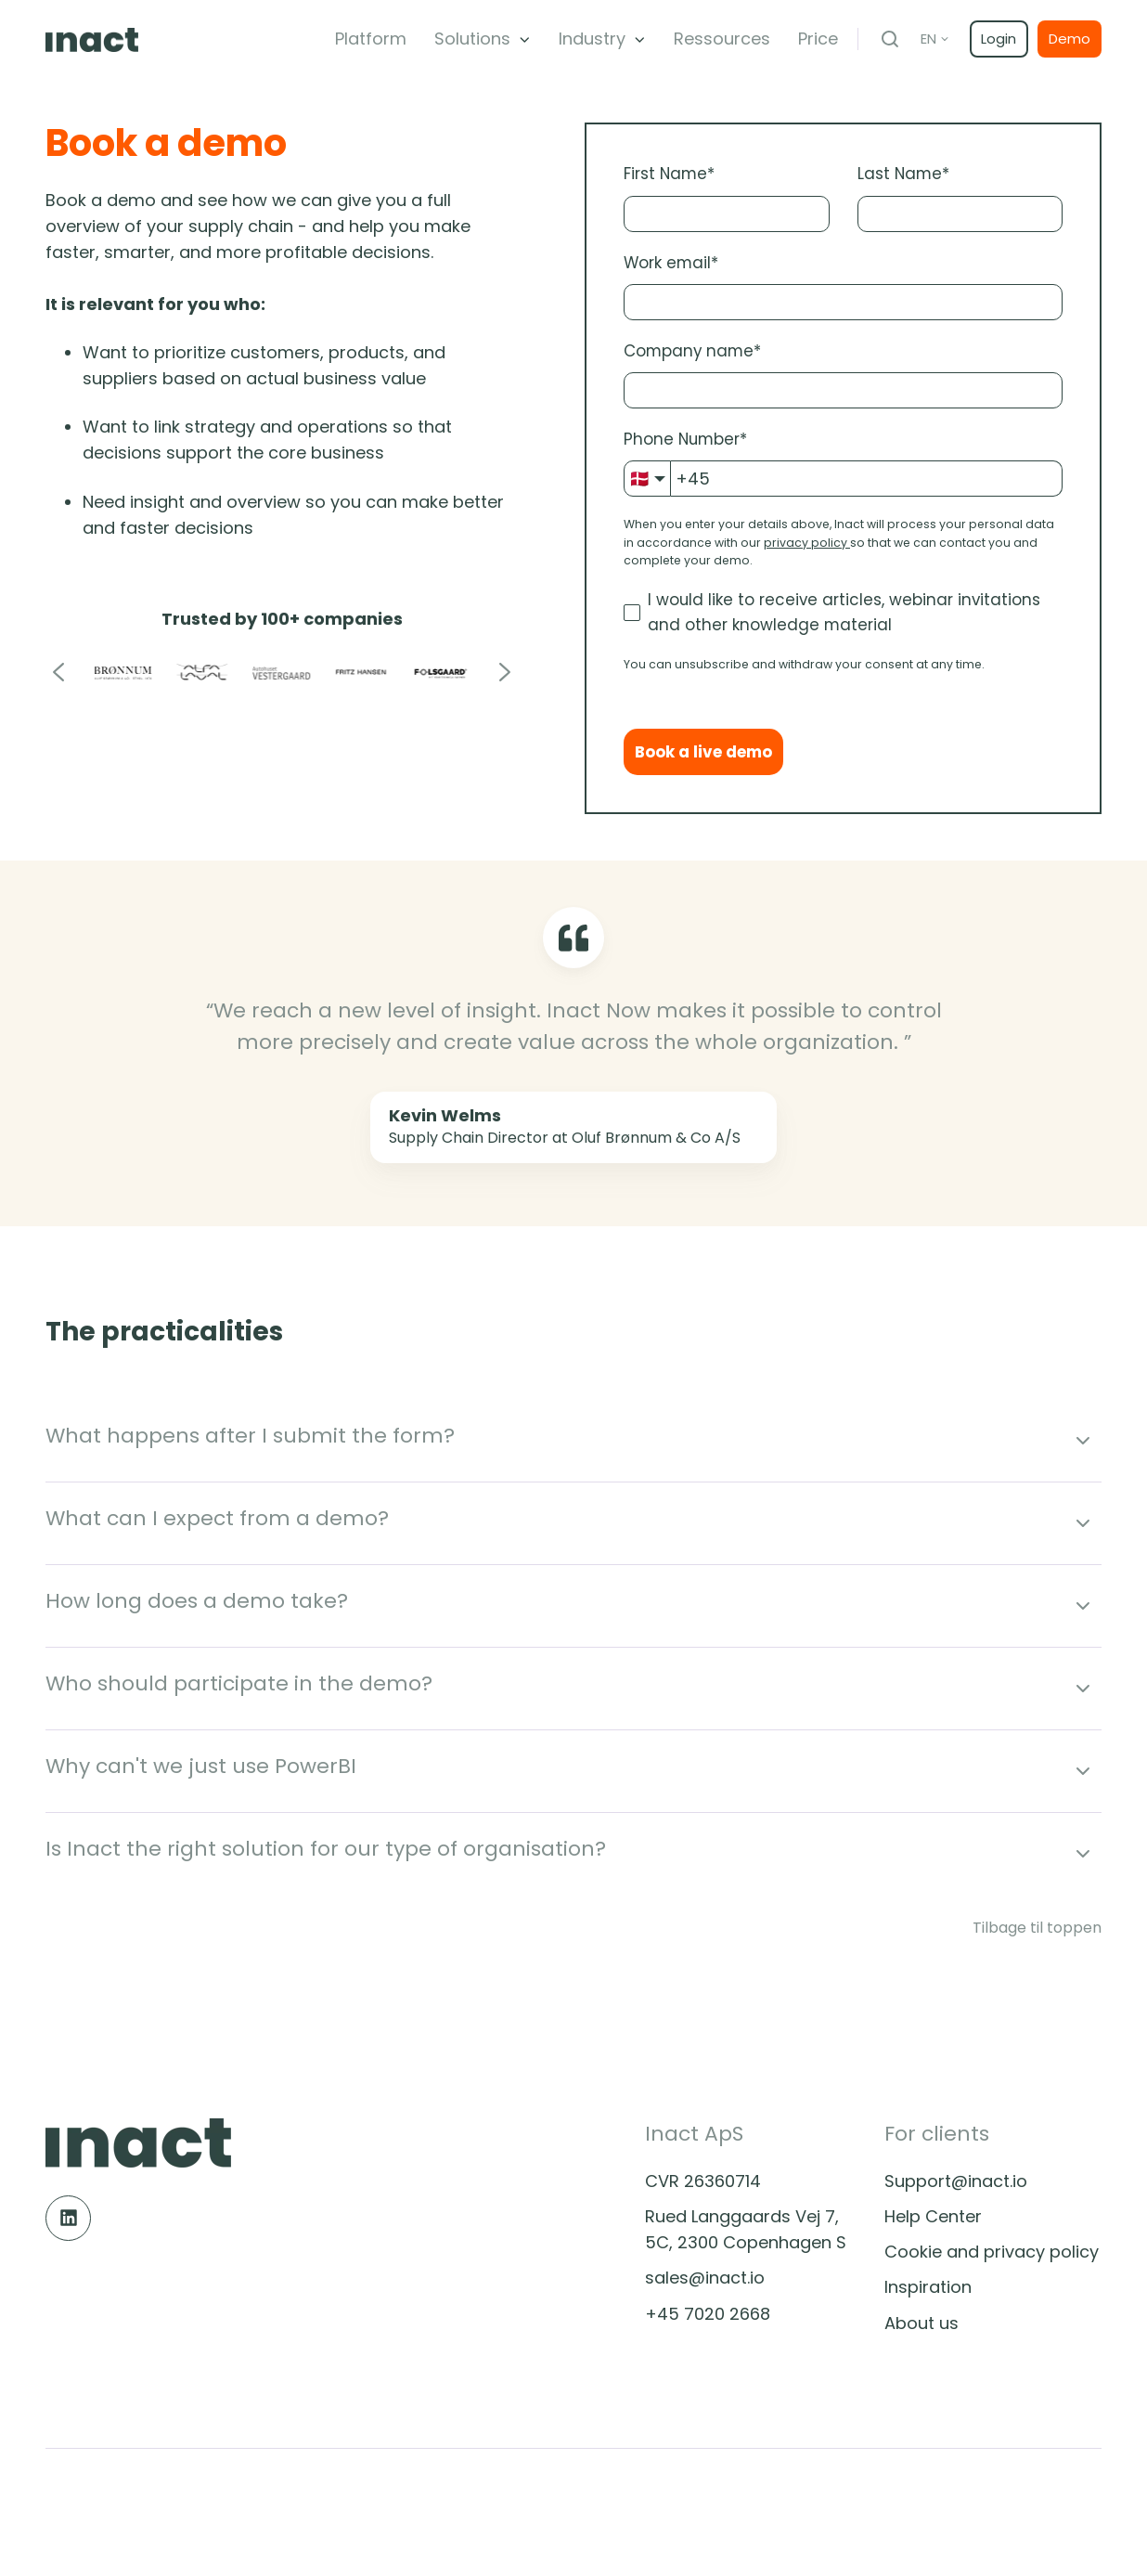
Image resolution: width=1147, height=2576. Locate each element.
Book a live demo (703, 752)
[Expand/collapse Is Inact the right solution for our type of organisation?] (1083, 1853)
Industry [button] (592, 38)
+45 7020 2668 (707, 2313)
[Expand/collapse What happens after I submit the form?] (1083, 1440)
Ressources (722, 38)
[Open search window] (890, 39)
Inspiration (928, 2286)
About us (921, 2323)
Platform (370, 38)
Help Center (933, 2216)
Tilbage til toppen (1037, 1927)
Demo (1069, 38)
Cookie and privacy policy (991, 2251)
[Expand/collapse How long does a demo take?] (1083, 1606)
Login (998, 38)
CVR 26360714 (703, 2181)
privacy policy (805, 542)
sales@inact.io (705, 2277)
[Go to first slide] (504, 672)
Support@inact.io (955, 2181)
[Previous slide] (58, 672)
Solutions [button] (472, 38)
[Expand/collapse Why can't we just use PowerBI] (1083, 1771)
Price (818, 38)
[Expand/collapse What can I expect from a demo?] (1083, 1523)
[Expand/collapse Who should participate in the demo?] (1083, 1688)
